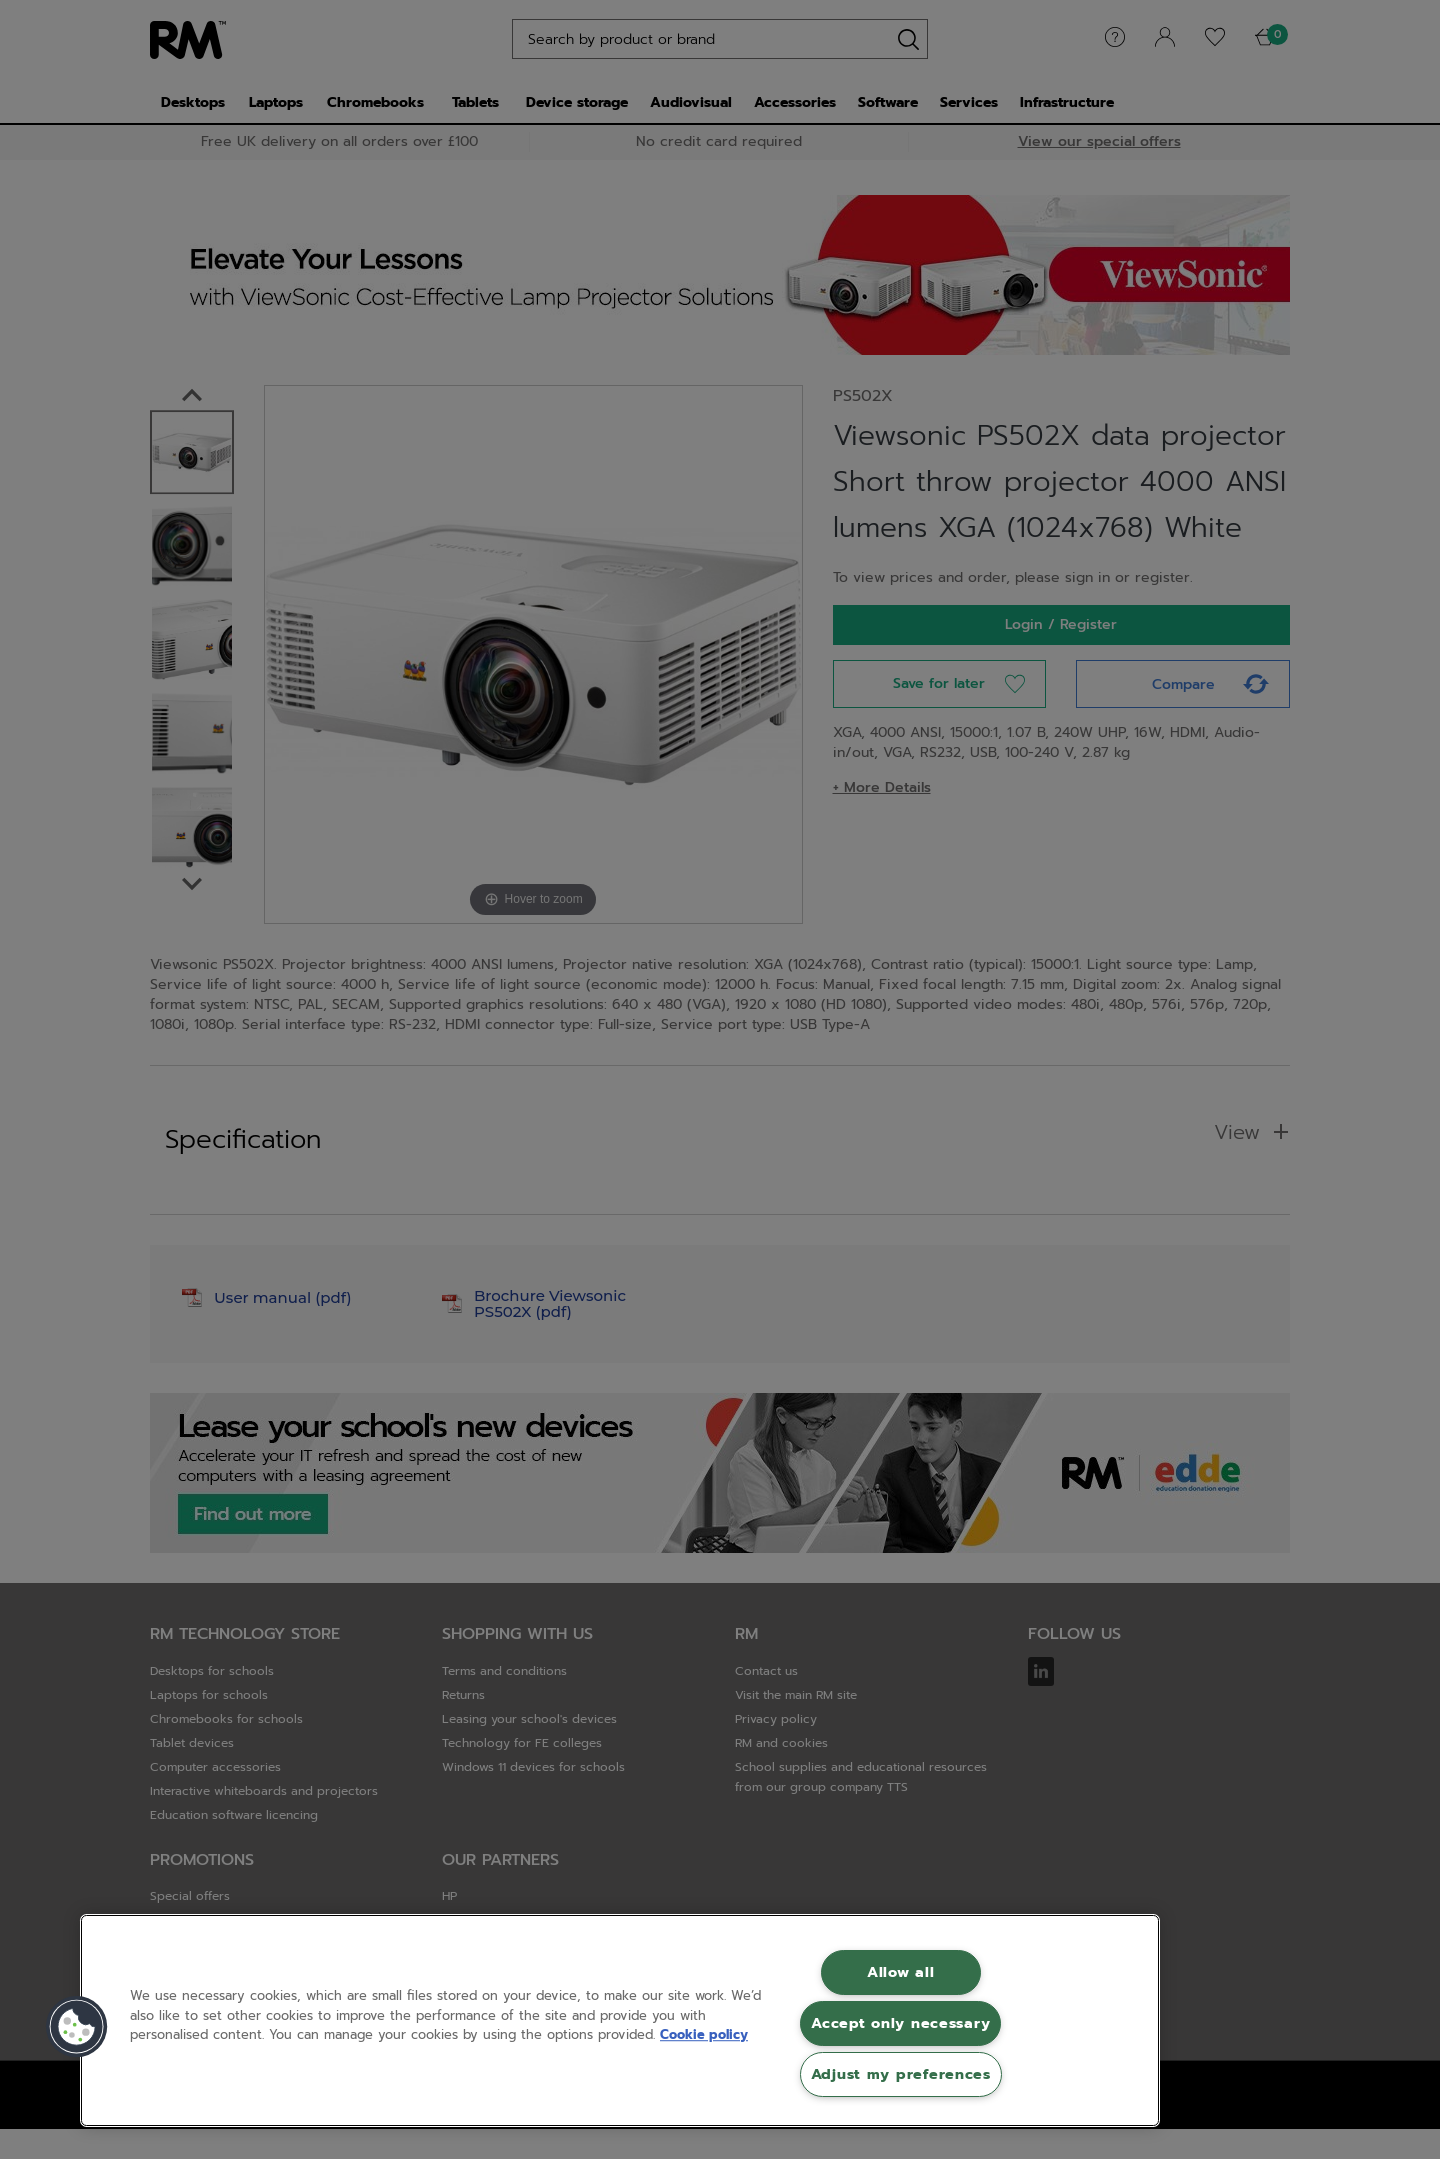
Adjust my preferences (901, 2074)
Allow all (900, 1972)
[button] (77, 2027)
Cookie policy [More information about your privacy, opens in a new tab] (704, 2034)
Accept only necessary (900, 2023)
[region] (620, 2020)
